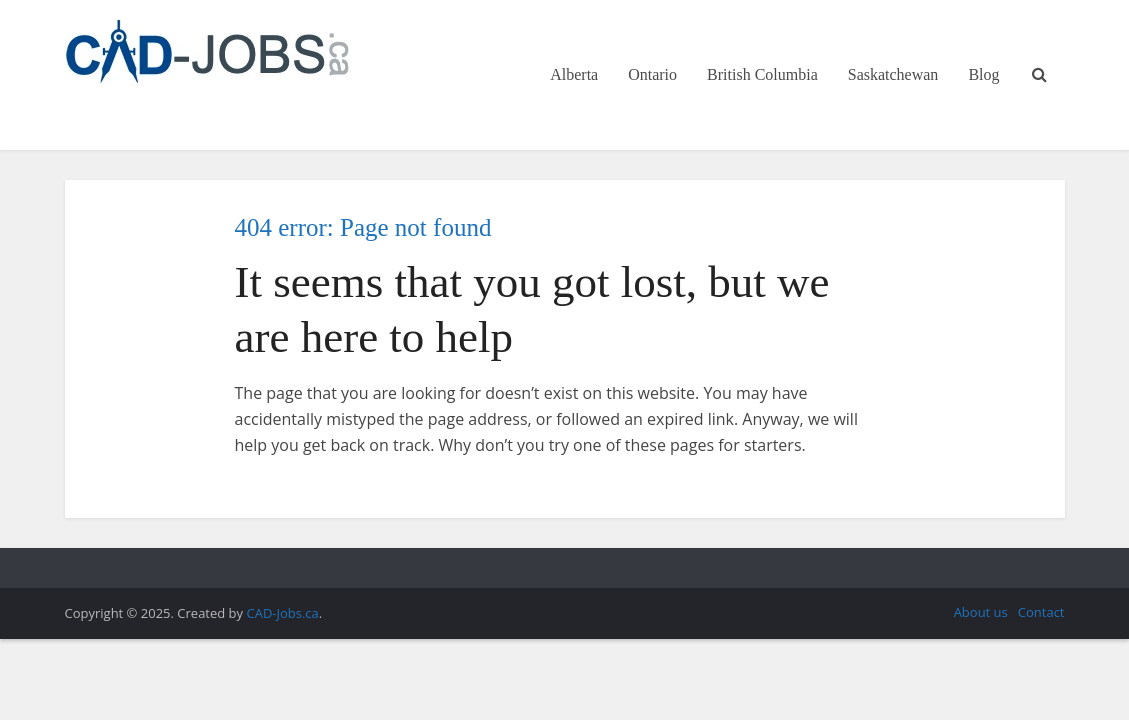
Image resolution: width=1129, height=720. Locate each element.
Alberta (574, 74)
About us (981, 612)
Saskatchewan (893, 74)
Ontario (652, 74)
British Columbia (762, 74)
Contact (1041, 612)
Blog (983, 74)
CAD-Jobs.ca (282, 613)
